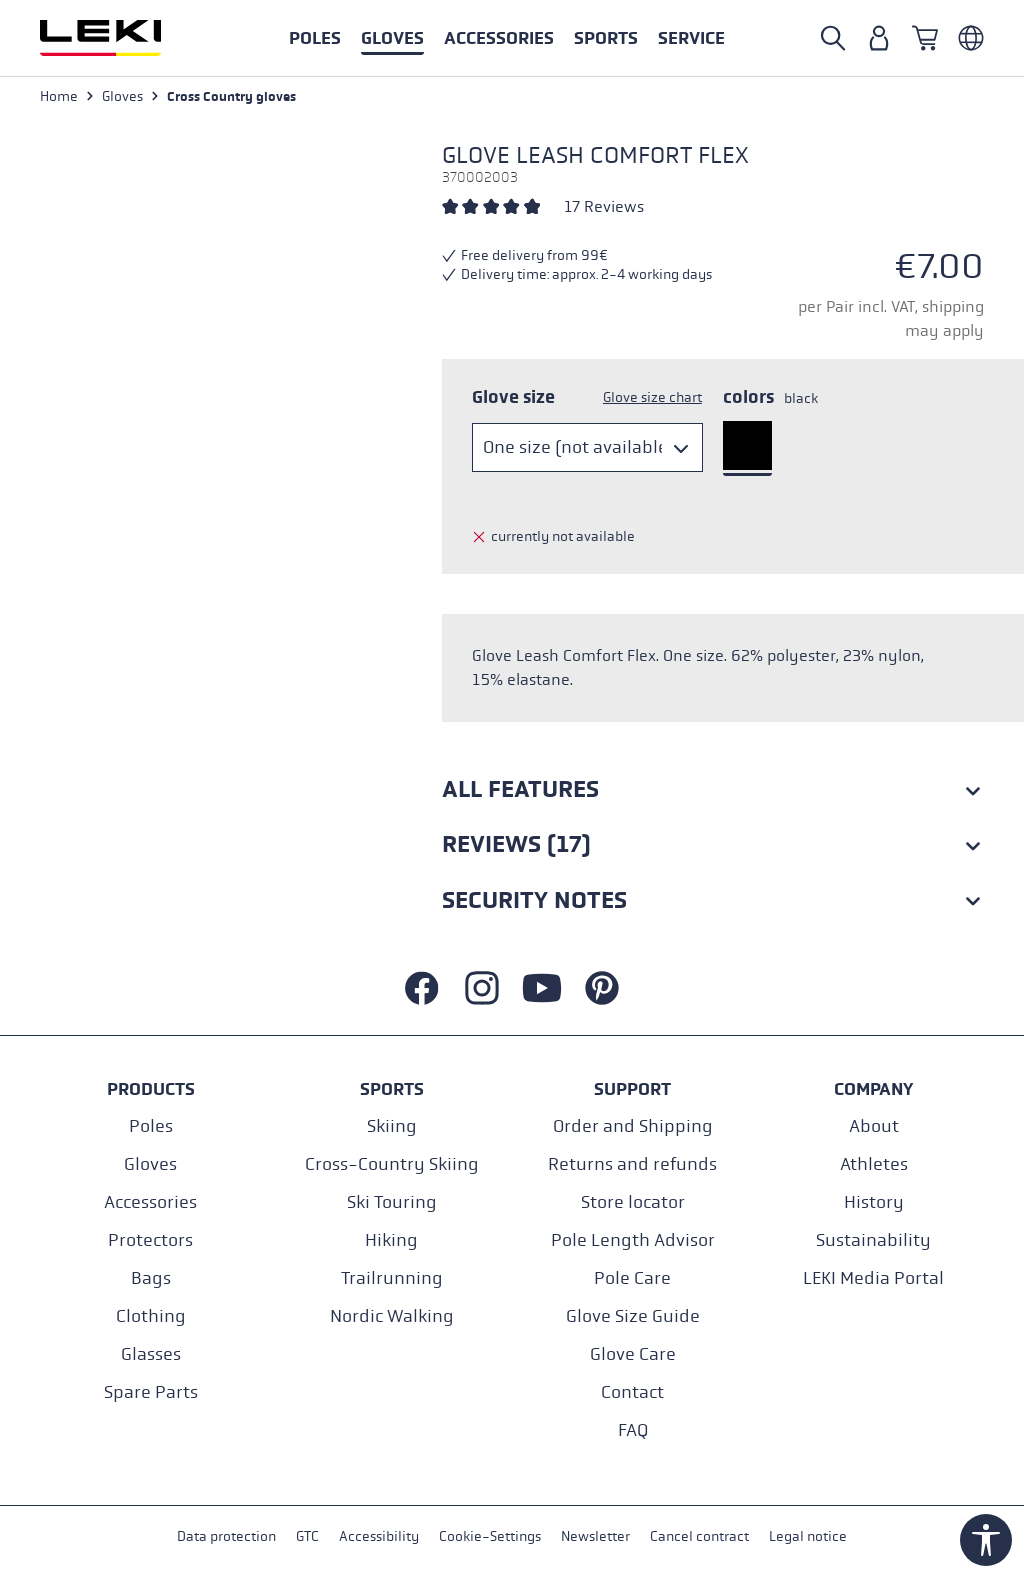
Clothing (151, 1316)
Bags (151, 1278)
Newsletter (595, 1536)
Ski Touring (392, 1202)
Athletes (874, 1164)
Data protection (226, 1536)
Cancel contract (699, 1536)
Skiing (392, 1126)
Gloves (150, 1164)
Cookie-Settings (490, 1536)
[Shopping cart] (925, 38)
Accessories (150, 1202)
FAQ (633, 1430)
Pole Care (632, 1278)
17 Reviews (604, 206)
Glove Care (633, 1354)
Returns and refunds (632, 1164)
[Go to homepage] (122, 38)
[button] (606, 38)
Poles (151, 1126)
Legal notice (808, 1536)
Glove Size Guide (633, 1316)
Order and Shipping (633, 1126)
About (874, 1126)
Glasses (151, 1354)
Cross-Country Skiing (392, 1164)
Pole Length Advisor (633, 1240)
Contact (632, 1392)
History (874, 1202)
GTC (307, 1536)
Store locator (633, 1202)
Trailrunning (392, 1278)
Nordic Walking (392, 1316)
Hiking (391, 1240)
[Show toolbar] (986, 1540)
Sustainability (873, 1240)
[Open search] (833, 38)
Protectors (150, 1240)
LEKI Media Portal (873, 1278)
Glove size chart (652, 397)
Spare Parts (151, 1392)
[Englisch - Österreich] (971, 38)
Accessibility (379, 1536)
